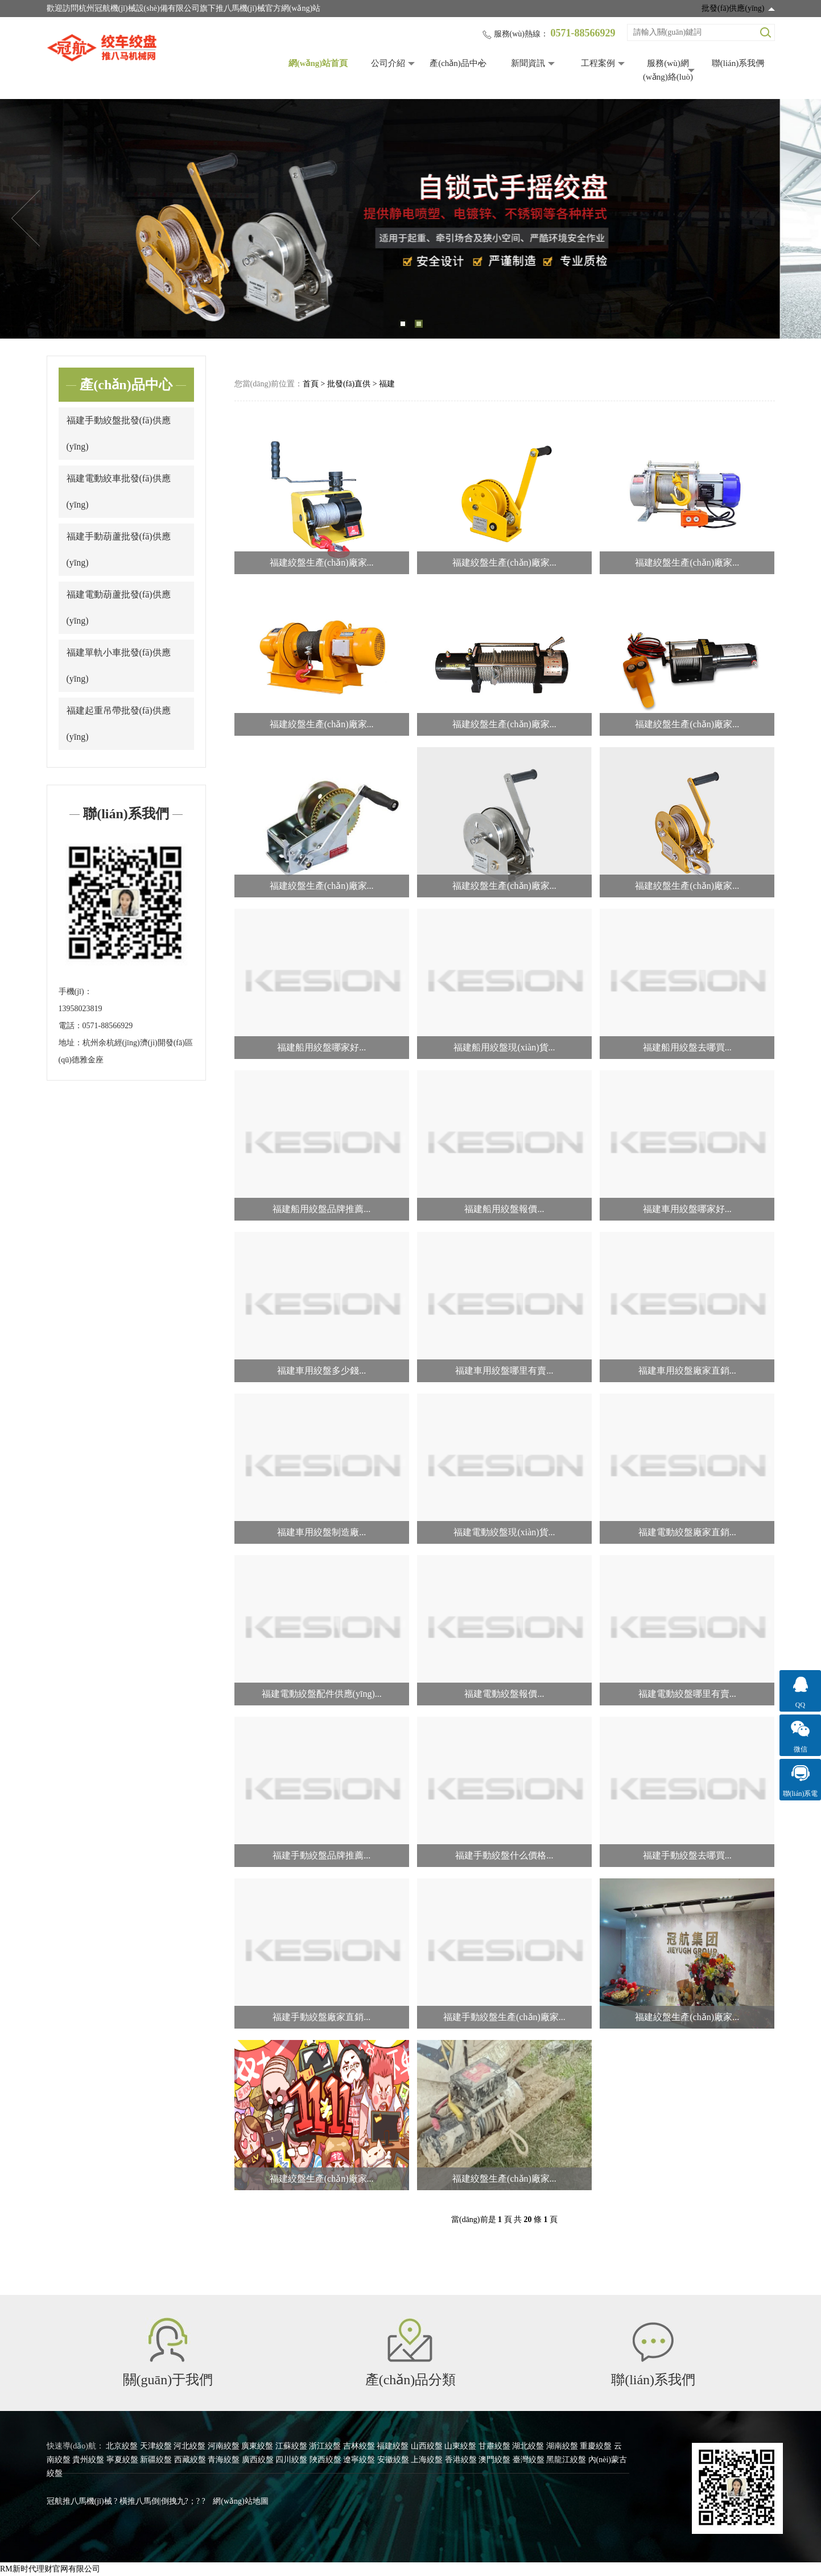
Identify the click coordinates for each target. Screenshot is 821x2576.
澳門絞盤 (494, 2459)
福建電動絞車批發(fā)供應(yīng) (119, 491)
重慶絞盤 (596, 2446)
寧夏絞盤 (122, 2459)
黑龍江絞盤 (566, 2459)
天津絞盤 (156, 2446)
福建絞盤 (393, 2446)
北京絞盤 (122, 2446)
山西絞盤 (427, 2446)
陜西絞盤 (325, 2459)
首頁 (311, 384)
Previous (25, 218)
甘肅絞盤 (494, 2446)
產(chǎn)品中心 (458, 63)
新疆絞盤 (156, 2459)
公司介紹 (388, 63)
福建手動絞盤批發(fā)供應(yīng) (119, 433)
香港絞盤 (461, 2459)
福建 (387, 384)
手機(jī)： (75, 991)
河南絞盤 (224, 2446)
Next (795, 218)
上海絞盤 (427, 2459)
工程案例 (598, 63)
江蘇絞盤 (291, 2446)
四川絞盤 (291, 2459)
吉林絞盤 (359, 2446)
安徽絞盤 (393, 2459)
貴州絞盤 (88, 2459)
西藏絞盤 (190, 2459)
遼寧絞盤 (359, 2459)
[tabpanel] (410, 219)
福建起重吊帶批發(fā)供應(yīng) (119, 723)
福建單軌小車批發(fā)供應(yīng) (119, 665)
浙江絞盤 (325, 2446)
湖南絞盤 (562, 2446)
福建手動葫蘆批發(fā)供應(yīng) (119, 549)
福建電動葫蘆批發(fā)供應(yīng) (119, 607)
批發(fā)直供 (348, 384)
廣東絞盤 (257, 2446)
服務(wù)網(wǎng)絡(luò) (668, 70)
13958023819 (80, 1008)
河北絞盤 (189, 2446)
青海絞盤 (224, 2459)
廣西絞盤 (258, 2459)
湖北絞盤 (528, 2446)
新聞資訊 (528, 63)
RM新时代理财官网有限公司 (50, 2569)
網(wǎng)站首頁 (318, 63)
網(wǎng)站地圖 (240, 2501)
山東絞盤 (460, 2446)
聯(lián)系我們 (738, 63)
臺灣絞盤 (528, 2459)
